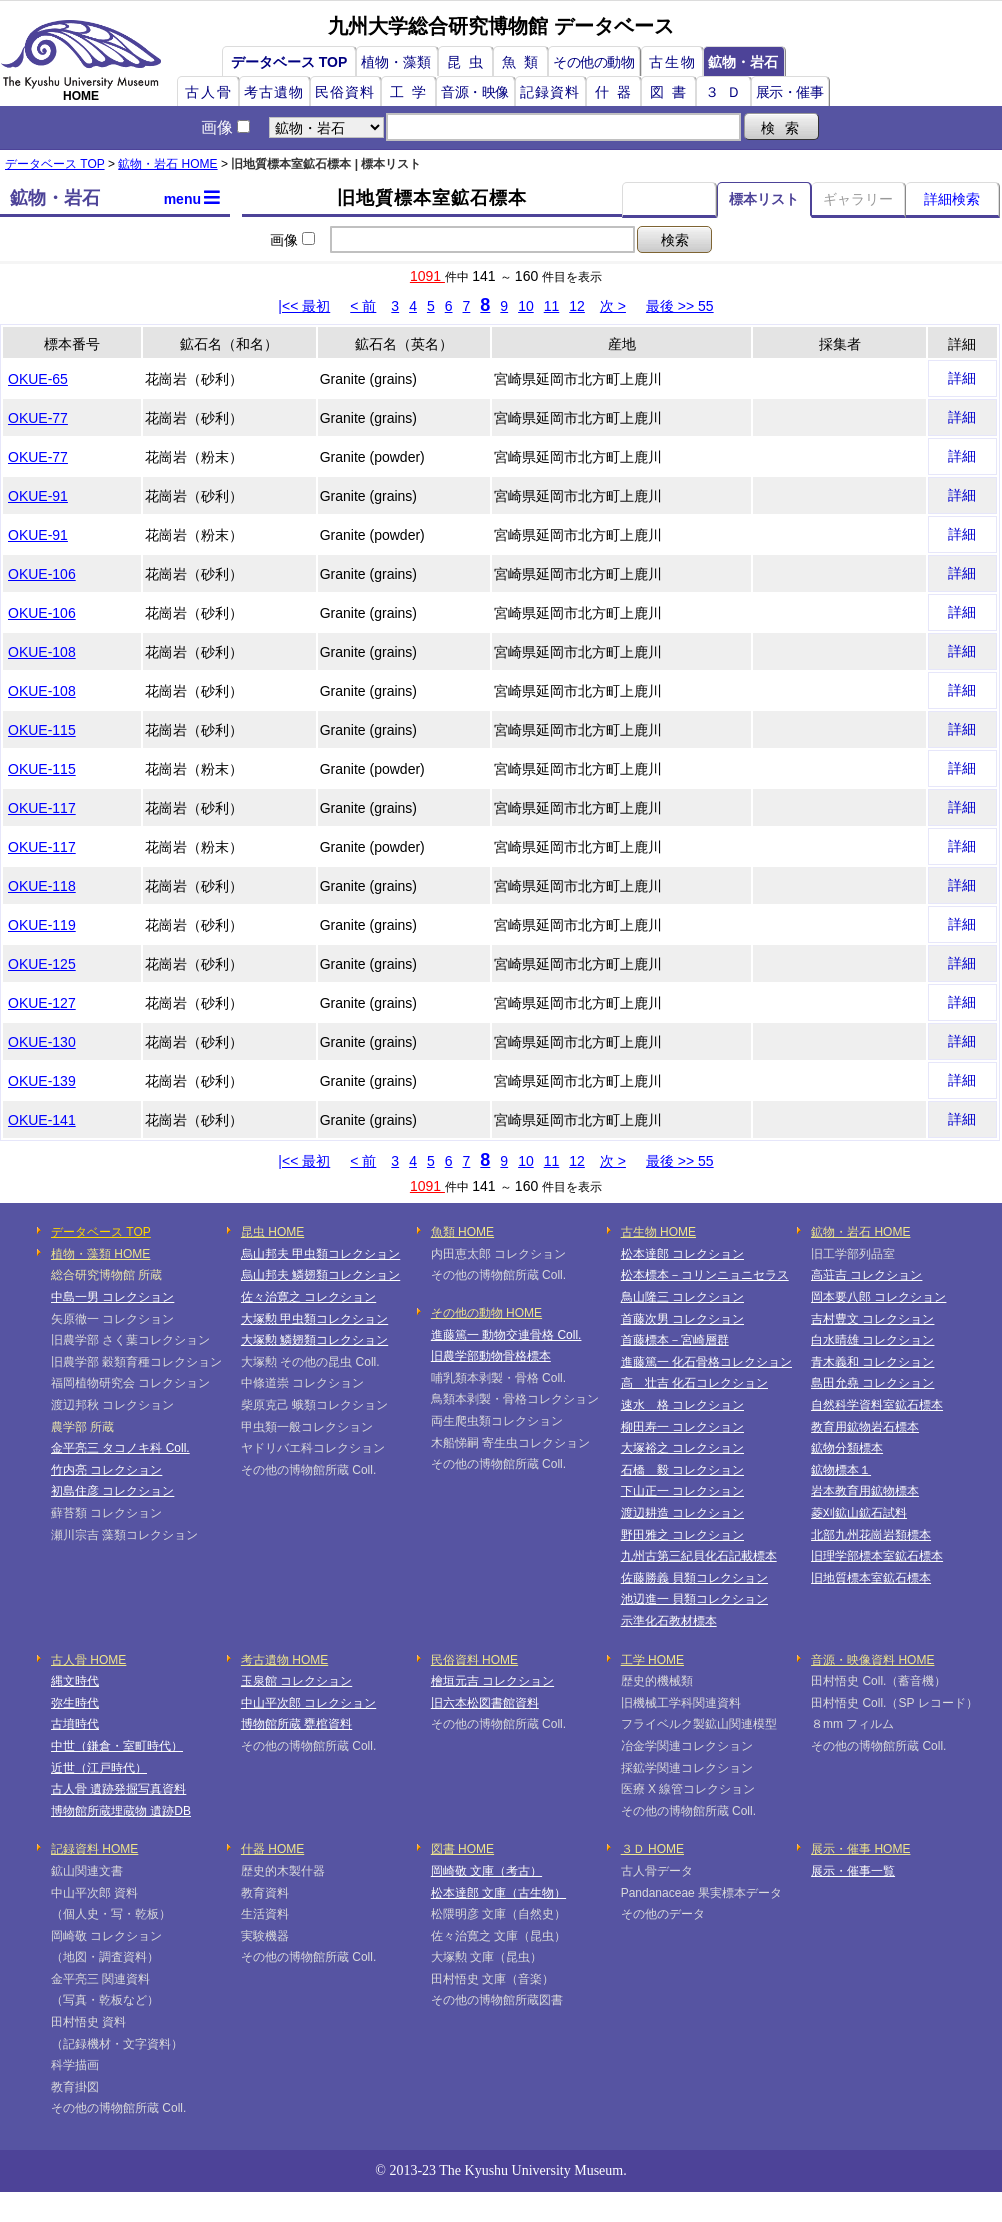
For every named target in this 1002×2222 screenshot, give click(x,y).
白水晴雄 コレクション (872, 1340)
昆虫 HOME (272, 1232)
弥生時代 (75, 1703)
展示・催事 (790, 92)
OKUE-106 (42, 574)
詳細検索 (952, 199)
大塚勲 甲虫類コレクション (314, 1319)
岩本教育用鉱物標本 (865, 1491)
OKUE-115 (42, 730)
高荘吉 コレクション (866, 1275)
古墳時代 (75, 1724)
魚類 (524, 62)
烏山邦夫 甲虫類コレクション (320, 1254)
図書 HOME (462, 1849)
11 (552, 306)
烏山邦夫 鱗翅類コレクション (320, 1275)
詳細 (962, 378)
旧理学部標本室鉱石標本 (877, 1556)
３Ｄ (727, 92)
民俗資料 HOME (474, 1660)
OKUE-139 (42, 1081)
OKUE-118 (42, 886)
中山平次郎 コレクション (308, 1703)
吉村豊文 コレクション (872, 1319)
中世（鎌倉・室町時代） (117, 1746)
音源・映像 (475, 92)
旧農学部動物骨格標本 (491, 1356)
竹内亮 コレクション (106, 1470)
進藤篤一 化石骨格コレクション (706, 1362)
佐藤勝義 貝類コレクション (694, 1578)
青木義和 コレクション (872, 1362)
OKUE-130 (42, 1042)
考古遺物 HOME (284, 1660)
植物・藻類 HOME (100, 1254)
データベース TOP (289, 62)
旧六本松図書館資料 (485, 1703)
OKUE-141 (42, 1120)
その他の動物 (593, 62)
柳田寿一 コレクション (682, 1427)
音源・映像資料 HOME (872, 1660)
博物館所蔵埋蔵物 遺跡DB (121, 1811)
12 (577, 306)
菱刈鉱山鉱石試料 (859, 1513)
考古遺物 (274, 92)
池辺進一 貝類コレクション (694, 1599)
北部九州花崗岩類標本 (871, 1535)
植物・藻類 (396, 62)
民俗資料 (345, 92)
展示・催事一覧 (853, 1871)
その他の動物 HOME (486, 1313)
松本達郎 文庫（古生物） (498, 1893)
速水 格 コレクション (682, 1405)
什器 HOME (272, 1849)
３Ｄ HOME (652, 1849)
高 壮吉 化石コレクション (694, 1383)
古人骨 (209, 92)
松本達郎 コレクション (682, 1254)
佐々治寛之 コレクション (308, 1297)
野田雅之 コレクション (682, 1535)
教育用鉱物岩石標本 (865, 1427)
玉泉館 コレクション (296, 1681)
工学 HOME (652, 1660)
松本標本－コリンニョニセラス (705, 1275)
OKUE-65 (38, 379)
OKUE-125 (42, 964)
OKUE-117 (42, 808)
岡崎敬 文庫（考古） (486, 1871)
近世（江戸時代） (99, 1768)
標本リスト (764, 199)
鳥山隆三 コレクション (682, 1297)
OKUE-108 (42, 652)
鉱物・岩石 (743, 62)
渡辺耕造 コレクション (682, 1513)
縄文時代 (75, 1681)
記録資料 (550, 92)
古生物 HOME (658, 1232)
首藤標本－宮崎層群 (675, 1340)
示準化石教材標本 (669, 1621)
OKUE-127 (42, 1003)
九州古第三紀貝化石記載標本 (699, 1556)
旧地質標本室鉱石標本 (871, 1578)
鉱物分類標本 (847, 1448)
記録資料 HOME (94, 1849)
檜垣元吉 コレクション (492, 1681)
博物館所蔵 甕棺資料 (296, 1724)
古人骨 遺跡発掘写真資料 (118, 1789)
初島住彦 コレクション (112, 1491)
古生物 (673, 62)
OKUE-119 (42, 925)
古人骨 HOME (88, 1660)
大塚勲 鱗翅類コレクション (314, 1340)
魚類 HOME (462, 1232)
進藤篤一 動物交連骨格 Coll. (506, 1335)
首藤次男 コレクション (682, 1319)
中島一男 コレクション (112, 1297)
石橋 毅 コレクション (682, 1470)
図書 (672, 92)
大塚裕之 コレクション (682, 1448)
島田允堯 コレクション (872, 1383)
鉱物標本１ (841, 1470)
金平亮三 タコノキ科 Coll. (120, 1448)
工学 (412, 92)
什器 (617, 92)
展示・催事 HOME (860, 1849)
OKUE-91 (38, 496)
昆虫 (469, 62)
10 (526, 306)
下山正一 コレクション (682, 1491)
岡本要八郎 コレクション (878, 1297)
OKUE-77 (38, 418)
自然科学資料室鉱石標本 (877, 1405)
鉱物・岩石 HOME (167, 164)
